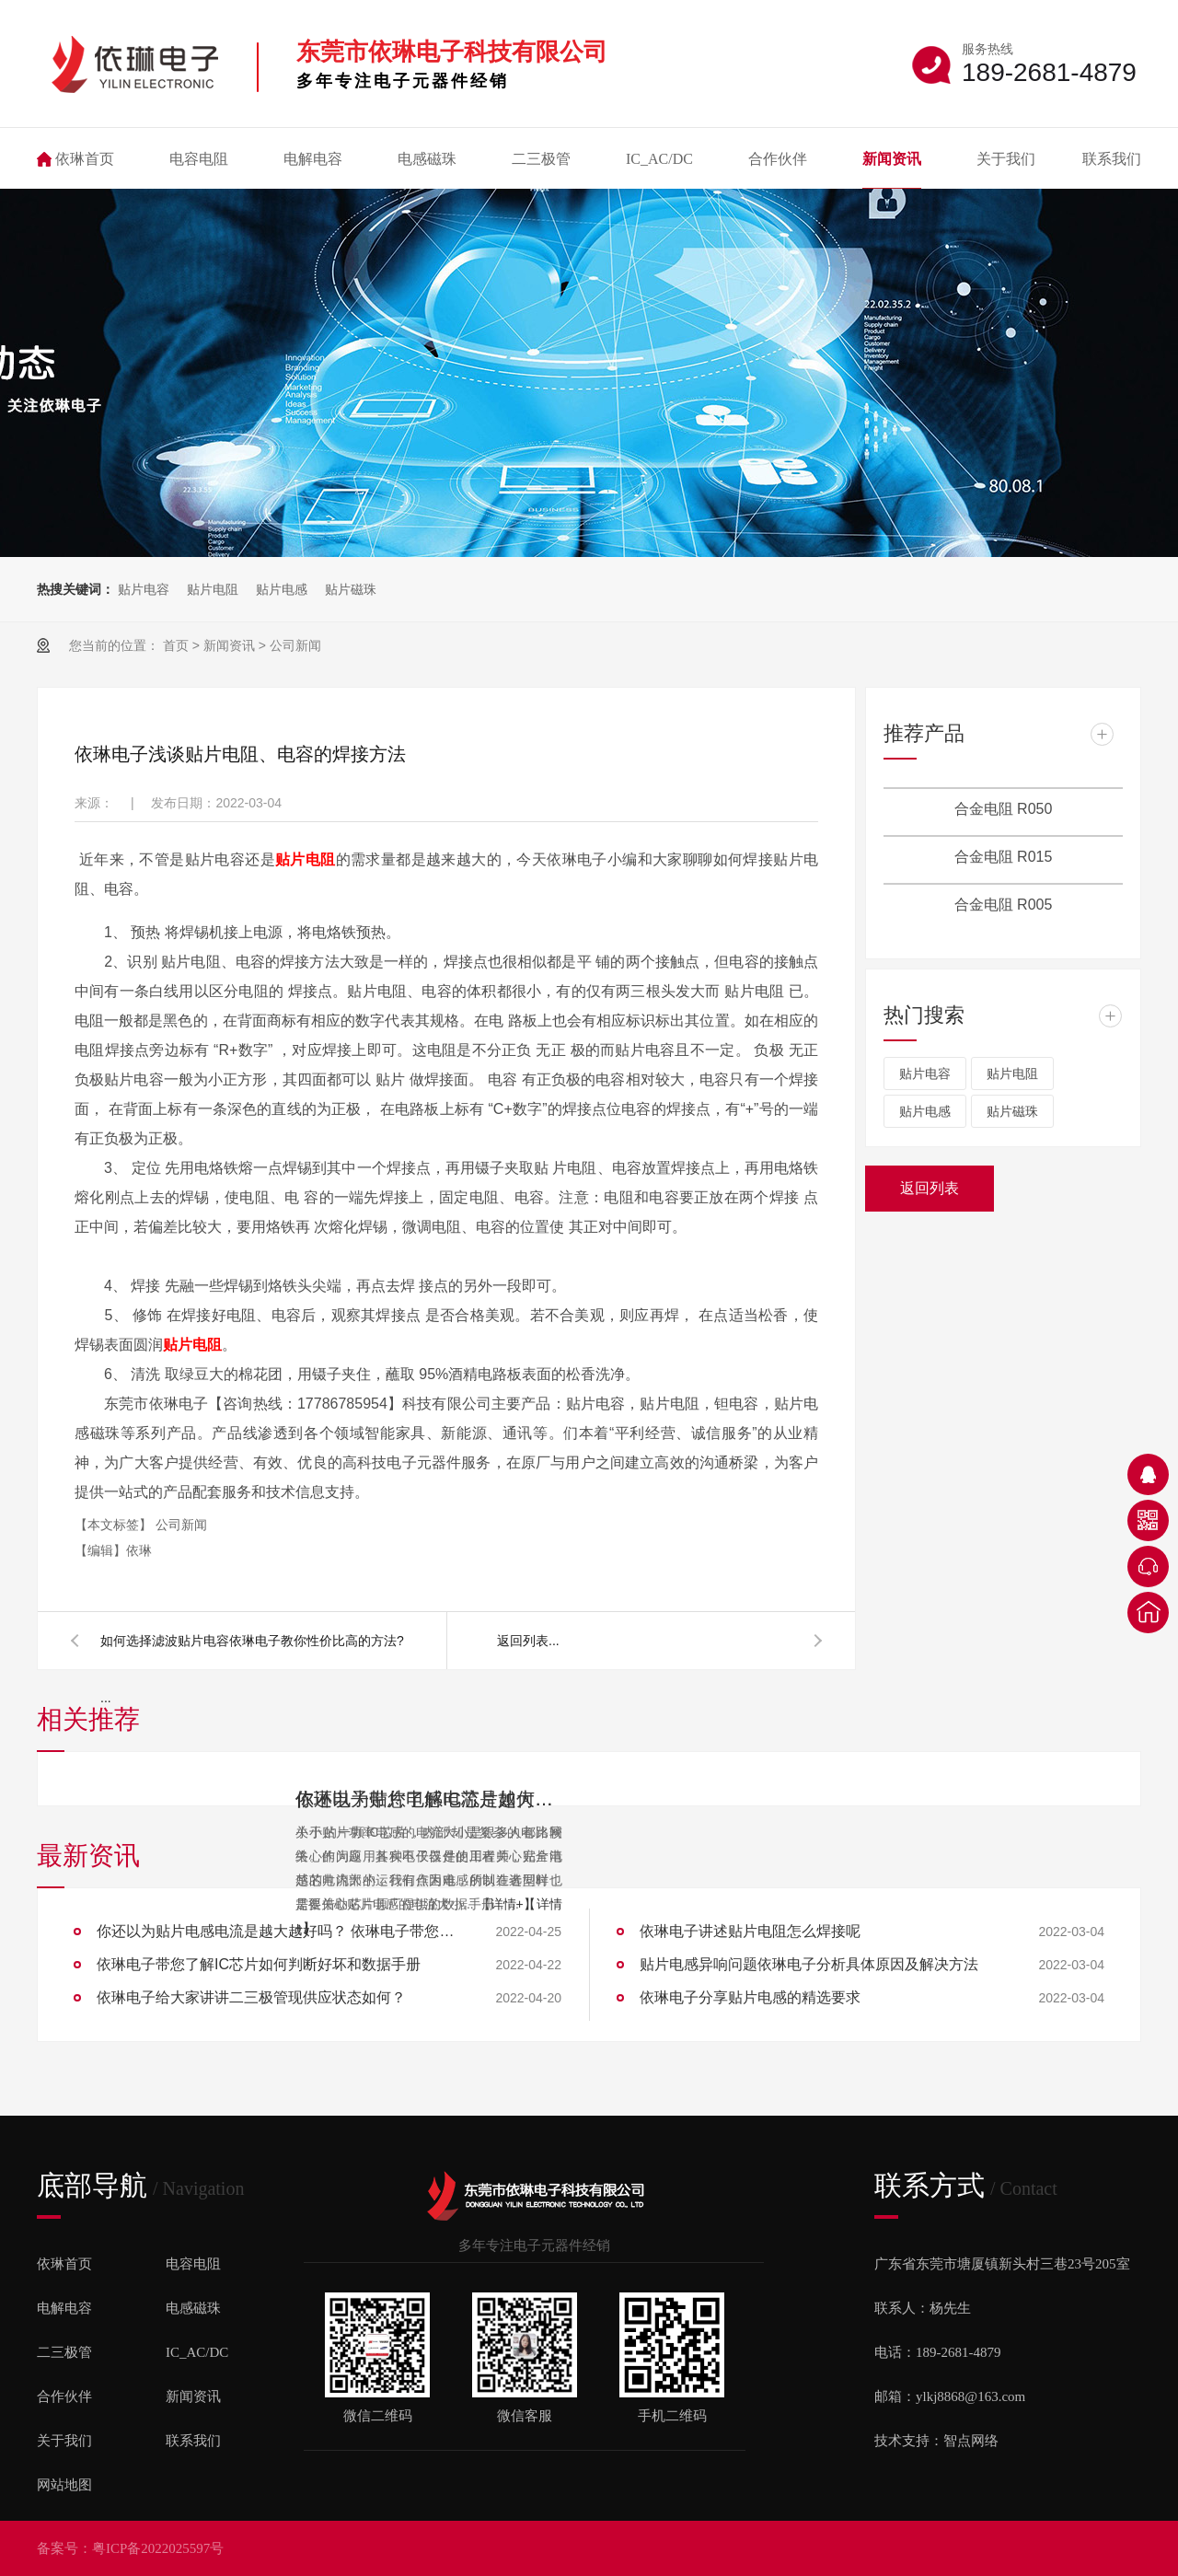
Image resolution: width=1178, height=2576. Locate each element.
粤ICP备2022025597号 (158, 2548)
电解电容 (312, 159)
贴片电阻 (212, 589)
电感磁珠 (427, 159)
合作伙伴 (777, 159)
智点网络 (971, 2440)
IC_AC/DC (659, 159)
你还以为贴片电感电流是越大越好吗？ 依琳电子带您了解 (281, 1931)
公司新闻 (295, 645)
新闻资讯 (891, 159)
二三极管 (541, 159)
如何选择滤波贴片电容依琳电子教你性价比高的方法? (252, 1640)
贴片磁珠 (350, 589)
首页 (176, 645)
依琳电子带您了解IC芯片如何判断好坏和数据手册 (428, 1799)
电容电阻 (198, 159)
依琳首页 (84, 159)
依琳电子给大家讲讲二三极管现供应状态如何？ (251, 1997)
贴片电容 (143, 589)
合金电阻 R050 (1003, 809)
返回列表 (523, 1640)
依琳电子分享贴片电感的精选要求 (750, 1997)
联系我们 (1111, 159)
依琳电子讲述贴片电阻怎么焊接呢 (750, 1931)
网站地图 (64, 2484)
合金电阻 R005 (1003, 904)
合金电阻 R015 (1003, 856)
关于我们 (1005, 159)
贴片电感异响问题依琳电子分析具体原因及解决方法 (809, 1964)
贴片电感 (281, 589)
